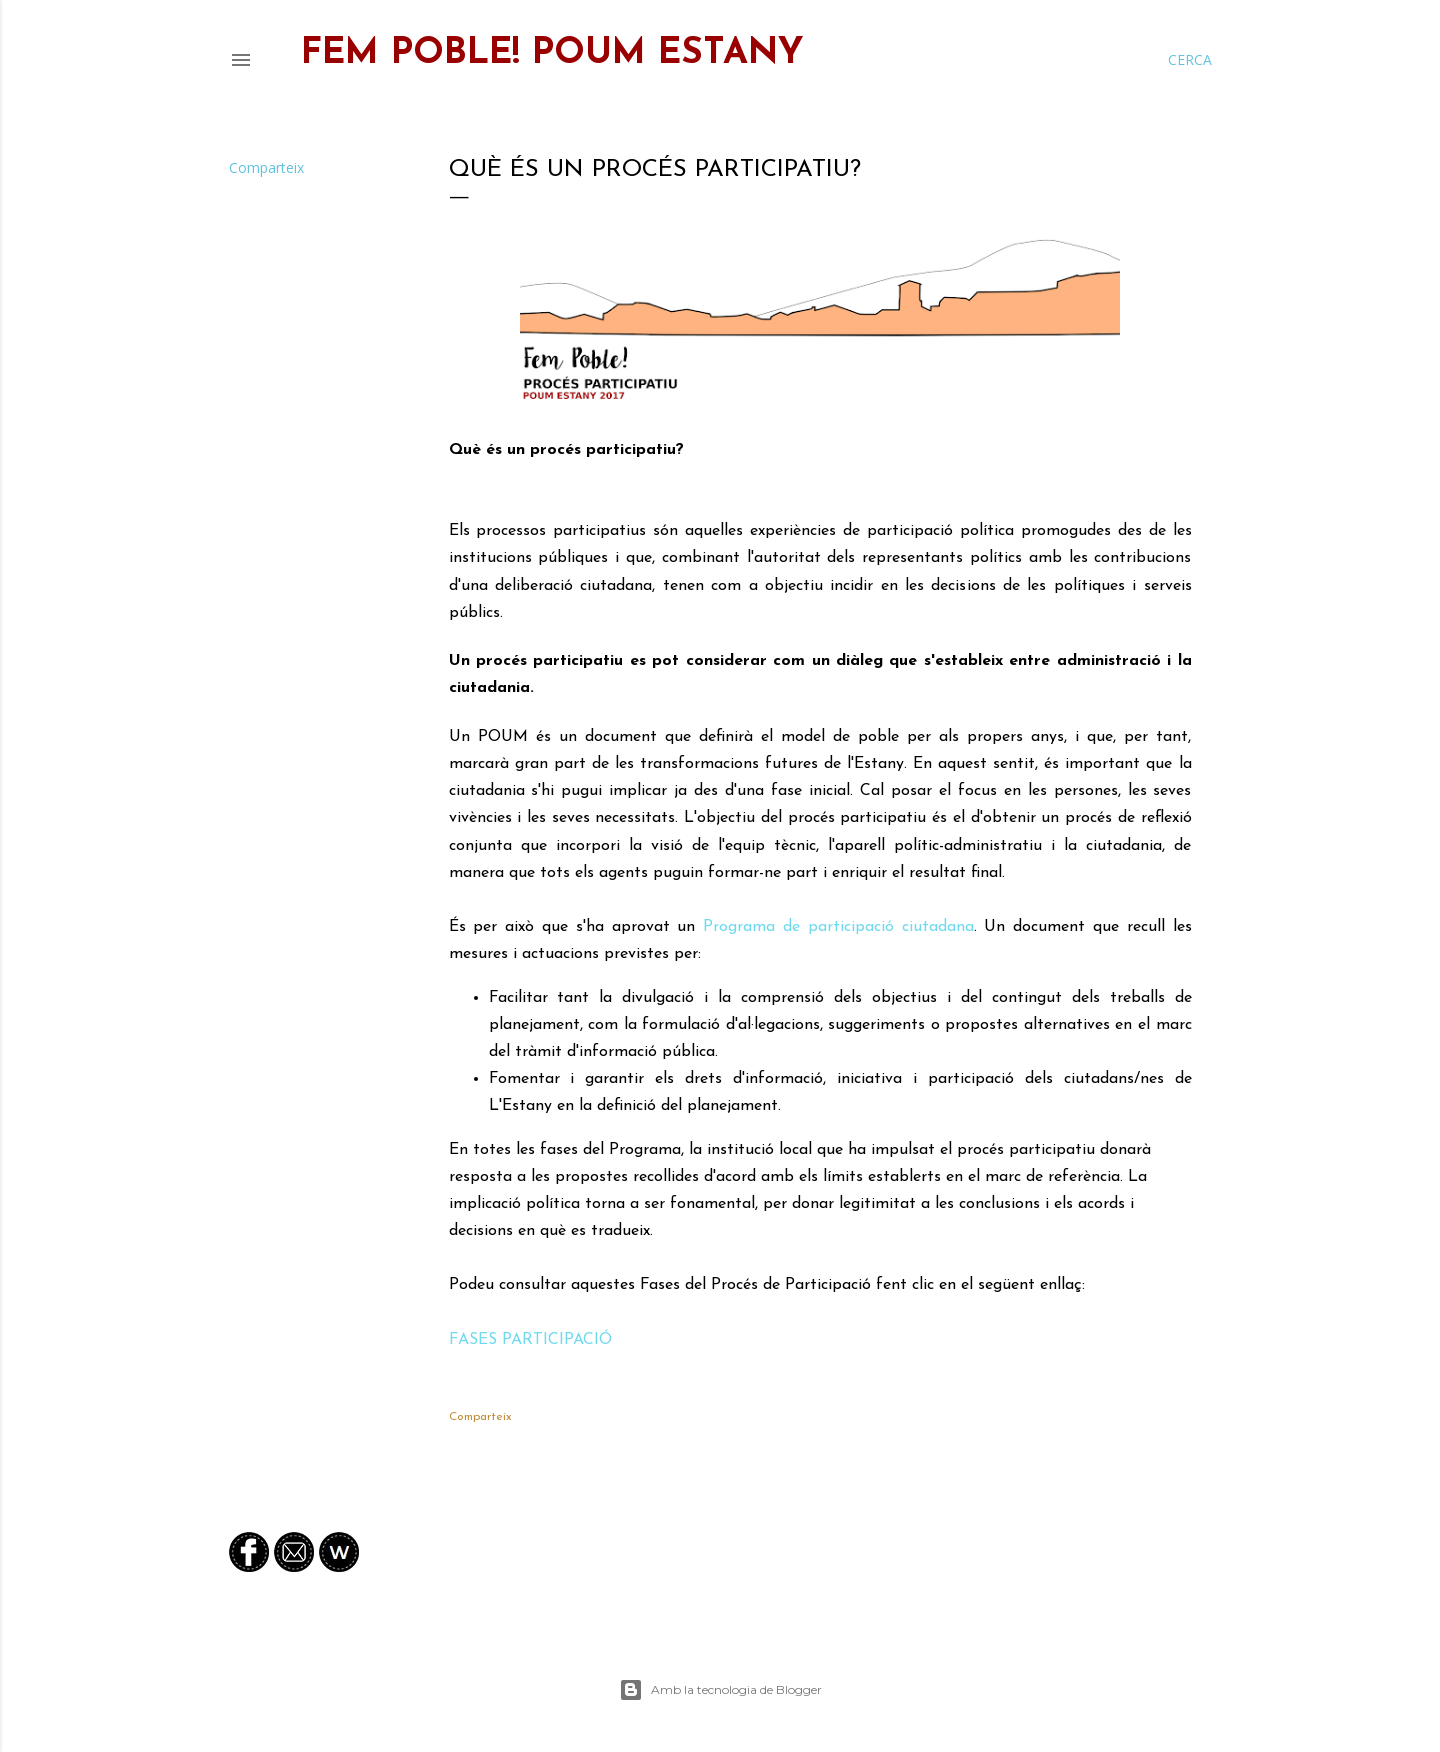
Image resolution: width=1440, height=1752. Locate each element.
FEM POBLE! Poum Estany (552, 54)
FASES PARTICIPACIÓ (530, 1340)
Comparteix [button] (266, 167)
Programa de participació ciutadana (838, 927)
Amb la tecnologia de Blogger (720, 1690)
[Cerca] (1190, 60)
